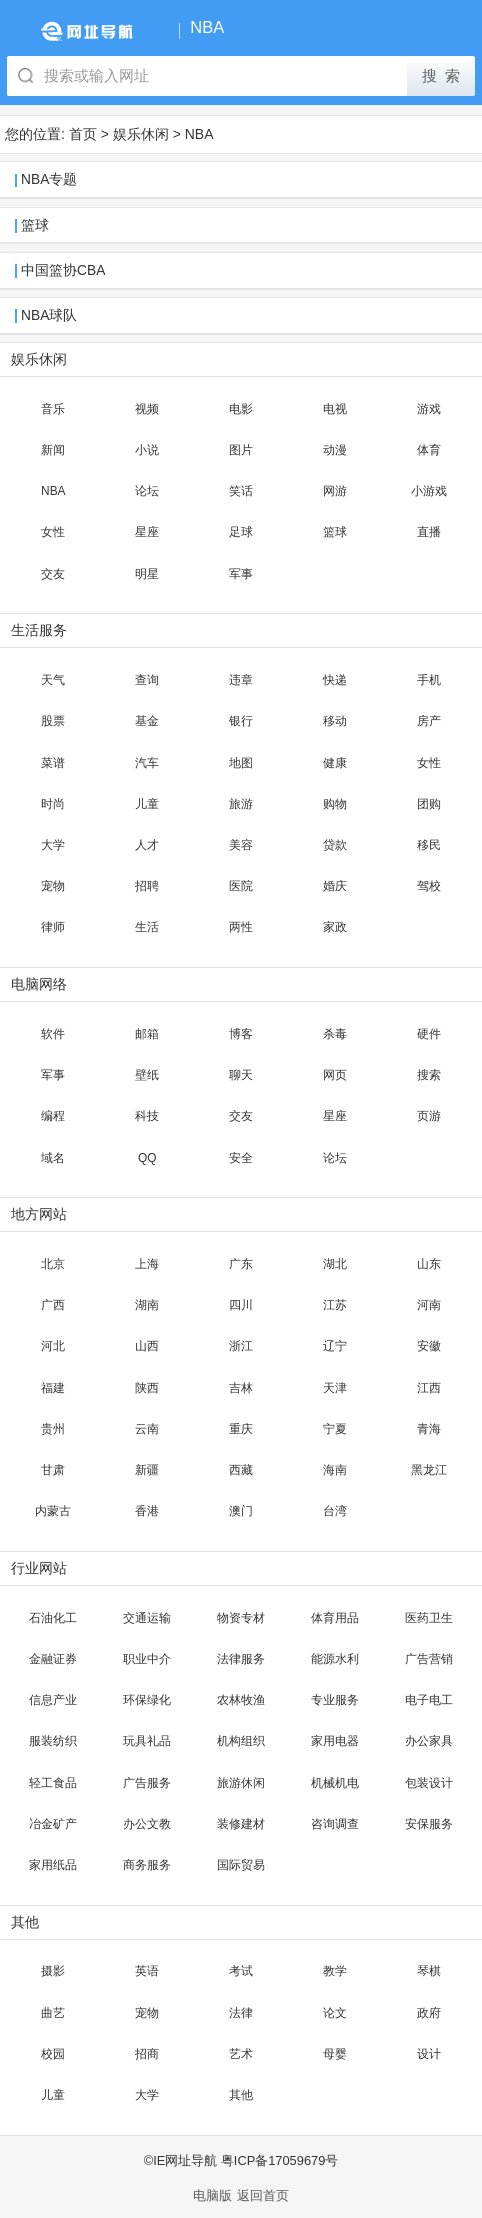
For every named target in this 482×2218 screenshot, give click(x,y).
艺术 (241, 2054)
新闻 (53, 450)
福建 (53, 1388)
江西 (429, 1388)
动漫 (335, 450)
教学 (335, 1971)
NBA (199, 134)
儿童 (147, 804)
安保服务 (429, 1824)
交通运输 (147, 1618)
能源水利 (335, 1659)
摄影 (53, 1971)
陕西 (147, 1388)
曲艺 (53, 2013)
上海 (147, 1264)
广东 (241, 1264)
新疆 (147, 1470)
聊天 (241, 1075)
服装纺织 (53, 1741)
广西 (53, 1305)
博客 (241, 1034)
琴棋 (429, 1971)
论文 (335, 2013)
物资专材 (241, 1618)
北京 (53, 1264)
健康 (335, 763)
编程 (53, 1116)
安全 (241, 1158)
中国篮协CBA (63, 270)
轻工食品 (53, 1783)
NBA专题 (49, 179)
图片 (241, 450)
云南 (147, 1429)
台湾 (335, 1511)
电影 (241, 409)
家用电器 (335, 1741)
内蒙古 (53, 1511)
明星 (147, 574)
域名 (53, 1158)
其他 (241, 2095)
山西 (147, 1346)
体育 (429, 450)
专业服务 (335, 1700)
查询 (147, 680)
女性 (53, 532)
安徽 (429, 1346)
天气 (53, 680)
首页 (83, 134)
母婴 (335, 2054)
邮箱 (147, 1034)
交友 (53, 574)
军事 (241, 574)
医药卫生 (429, 1618)
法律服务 (241, 1659)
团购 (429, 804)
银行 (241, 721)
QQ (147, 1158)
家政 (335, 927)
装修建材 (241, 1824)
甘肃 (53, 1470)
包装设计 (429, 1783)
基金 (147, 721)
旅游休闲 (241, 1783)
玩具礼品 (147, 1741)
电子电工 (429, 1700)
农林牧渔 (241, 1700)
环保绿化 (147, 1700)
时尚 (53, 804)
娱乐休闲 (141, 134)
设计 (429, 2054)
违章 (241, 680)
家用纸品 (53, 1865)
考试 (241, 1971)
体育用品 (335, 1618)
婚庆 (335, 886)
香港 (147, 1511)
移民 (429, 845)
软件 (53, 1034)
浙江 (241, 1346)
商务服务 (147, 1865)
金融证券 (53, 1659)
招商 (147, 2054)
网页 (335, 1075)
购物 (335, 804)
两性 (241, 927)
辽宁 (335, 1346)
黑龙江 (429, 1470)
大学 (53, 845)
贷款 (335, 845)
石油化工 (53, 1618)
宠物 (53, 886)
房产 (429, 721)
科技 (147, 1116)
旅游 (241, 804)
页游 (429, 1116)
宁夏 (335, 1429)
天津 (335, 1388)
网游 (335, 491)
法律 (241, 2013)
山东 (429, 1264)
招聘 (147, 886)
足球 (241, 532)
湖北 (335, 1264)
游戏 (429, 409)
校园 (53, 2054)
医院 (241, 886)
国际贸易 (241, 1865)
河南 (429, 1305)
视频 (147, 409)
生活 (147, 927)
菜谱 (53, 763)
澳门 (241, 1511)
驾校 (429, 886)
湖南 (147, 1305)
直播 (429, 532)
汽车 (147, 763)
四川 (241, 1305)
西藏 (241, 1470)
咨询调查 (335, 1824)
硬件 (429, 1034)
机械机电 (335, 1783)
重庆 (241, 1429)
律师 (53, 927)
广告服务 (147, 1783)
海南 (335, 1470)
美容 (241, 845)
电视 (335, 409)
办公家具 (429, 1741)
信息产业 (53, 1700)
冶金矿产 (53, 1824)
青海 (429, 1429)
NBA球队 (49, 315)
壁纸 (147, 1075)
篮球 (35, 225)
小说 (147, 450)
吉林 (241, 1388)
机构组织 (241, 1741)
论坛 (147, 491)
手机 (429, 680)
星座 (147, 532)
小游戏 (429, 491)
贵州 (53, 1429)
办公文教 (147, 1824)
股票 (53, 721)
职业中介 (147, 1659)
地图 (241, 763)
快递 (335, 680)
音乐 (53, 409)
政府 (429, 2013)
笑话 (241, 491)
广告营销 (429, 1659)
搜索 (429, 1075)
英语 (147, 1971)
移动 (335, 721)
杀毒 (335, 1034)
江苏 (335, 1305)
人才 (147, 845)
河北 (53, 1346)
